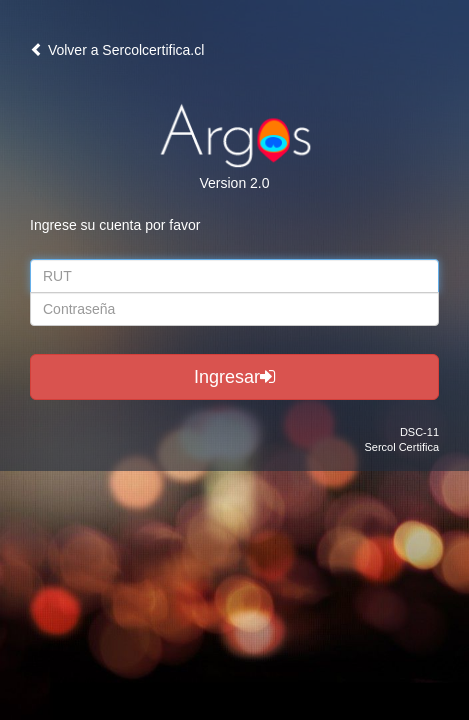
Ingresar (234, 377)
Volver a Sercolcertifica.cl (117, 50)
